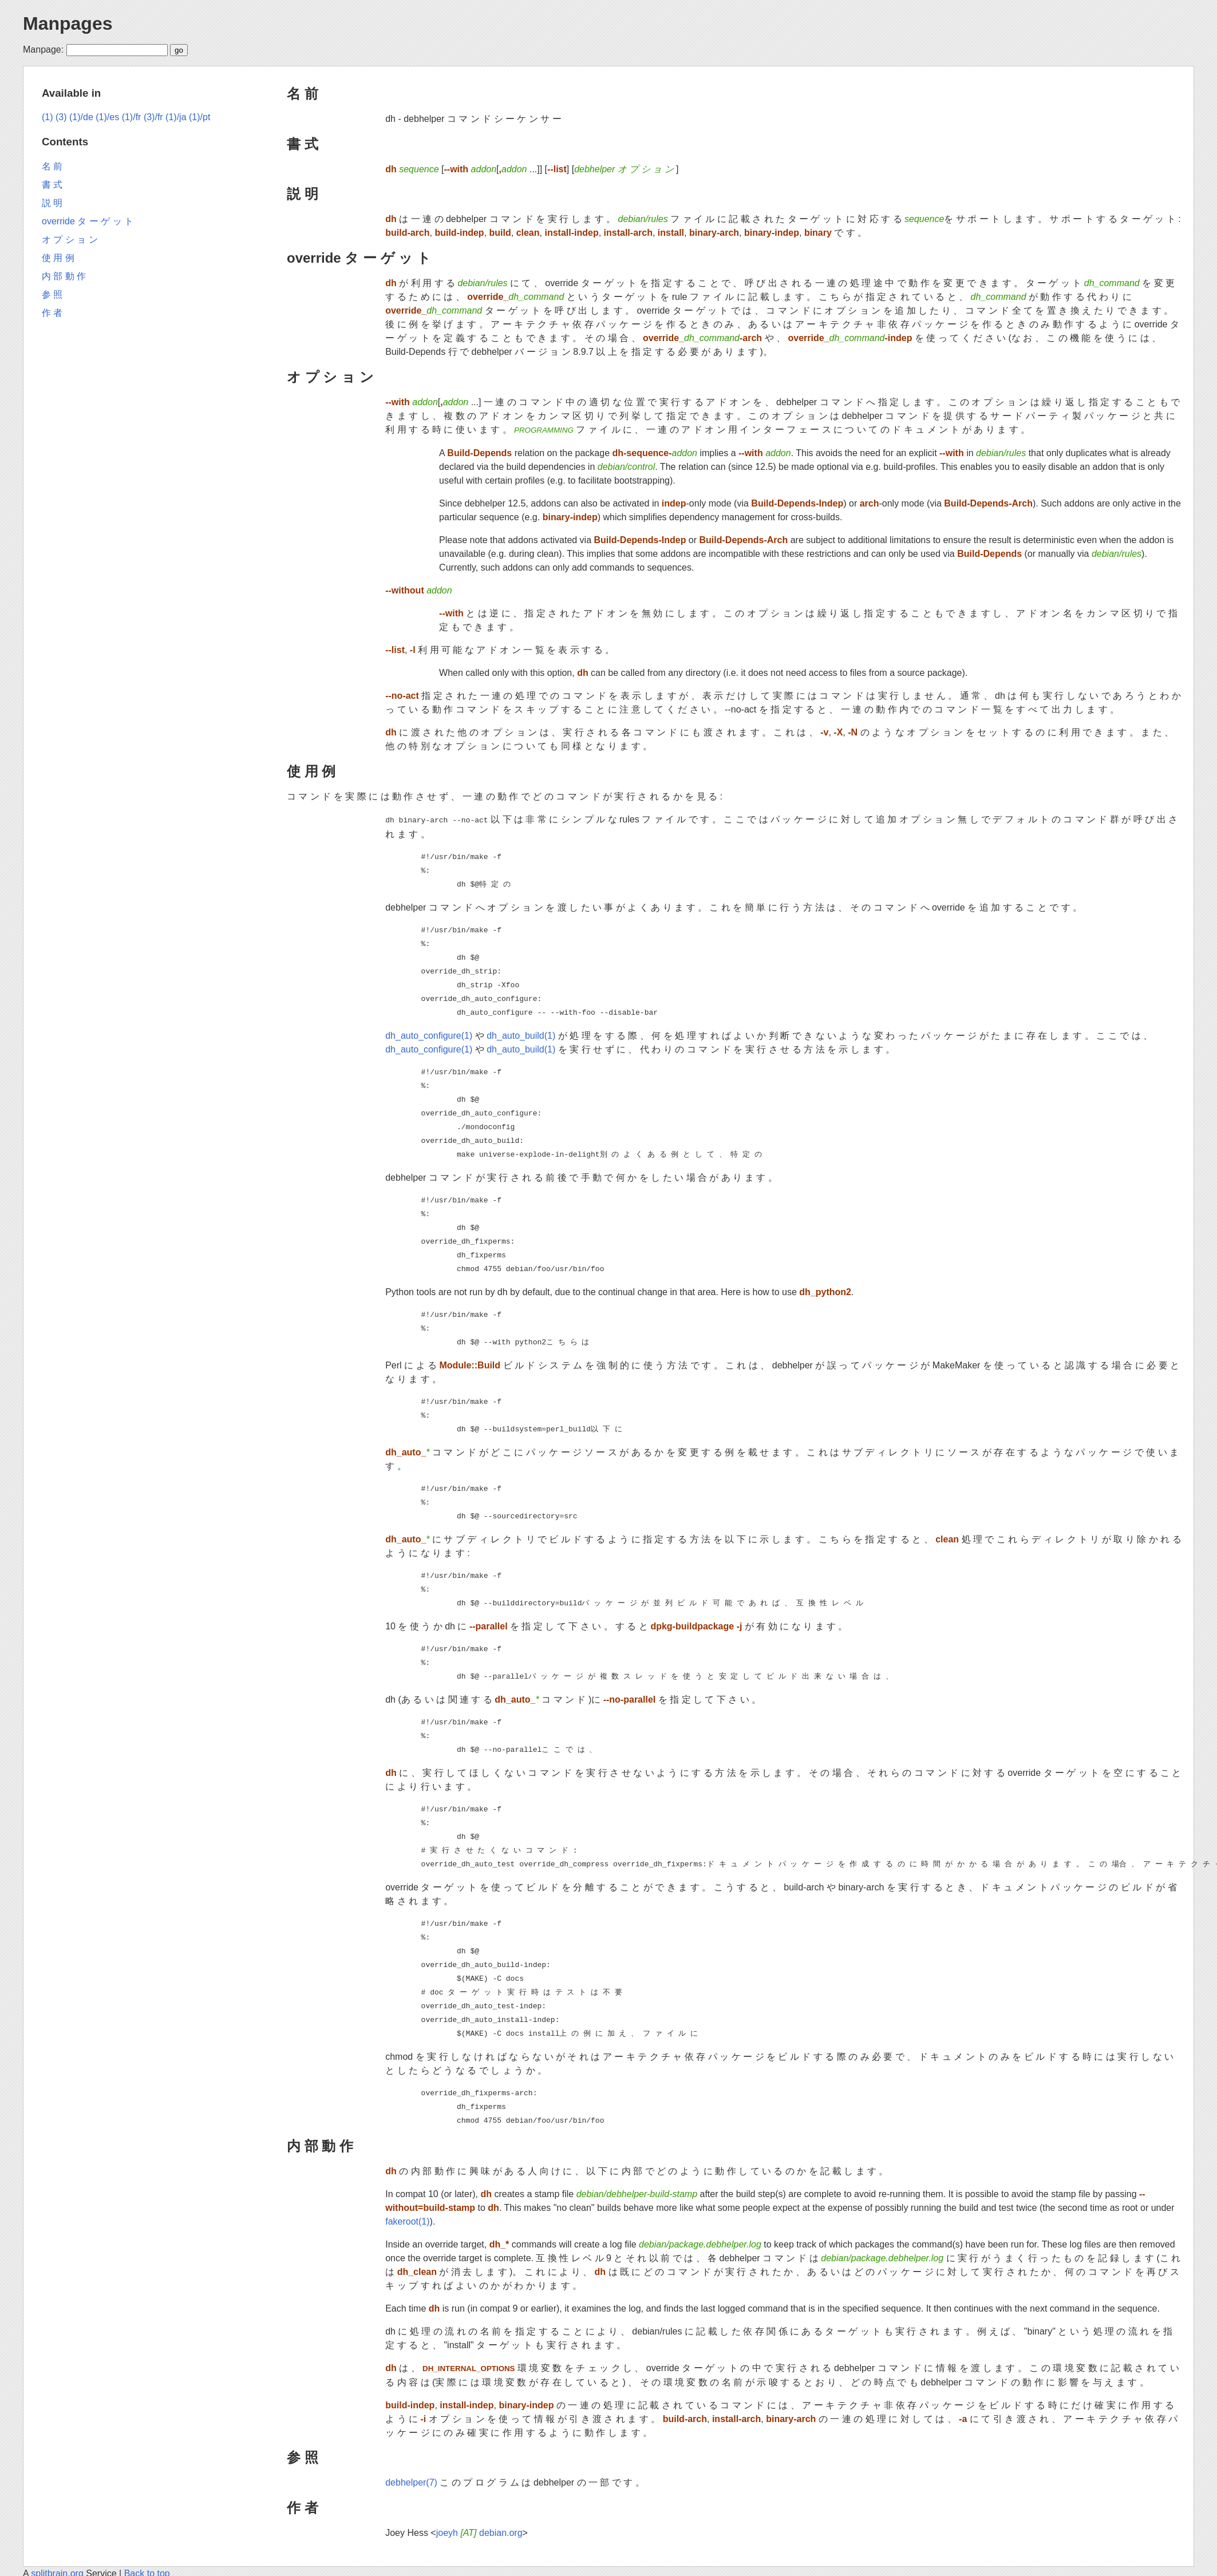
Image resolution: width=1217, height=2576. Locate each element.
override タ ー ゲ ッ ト (359, 258)
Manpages (67, 23)
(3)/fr (153, 117)
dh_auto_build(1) (521, 1034)
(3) (61, 117)
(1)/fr (131, 117)
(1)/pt (199, 117)
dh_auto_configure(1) (428, 1034)
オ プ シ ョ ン (330, 377)
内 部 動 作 (320, 2144)
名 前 (302, 93)
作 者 (302, 2506)
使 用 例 (311, 771)
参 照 (302, 2456)
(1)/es (107, 117)
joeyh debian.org (479, 2532)
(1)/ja (175, 117)
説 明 (302, 193)
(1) (47, 117)
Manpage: (43, 49)
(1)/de (81, 117)
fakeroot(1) (407, 2220)
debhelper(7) (411, 2481)
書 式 (302, 144)
